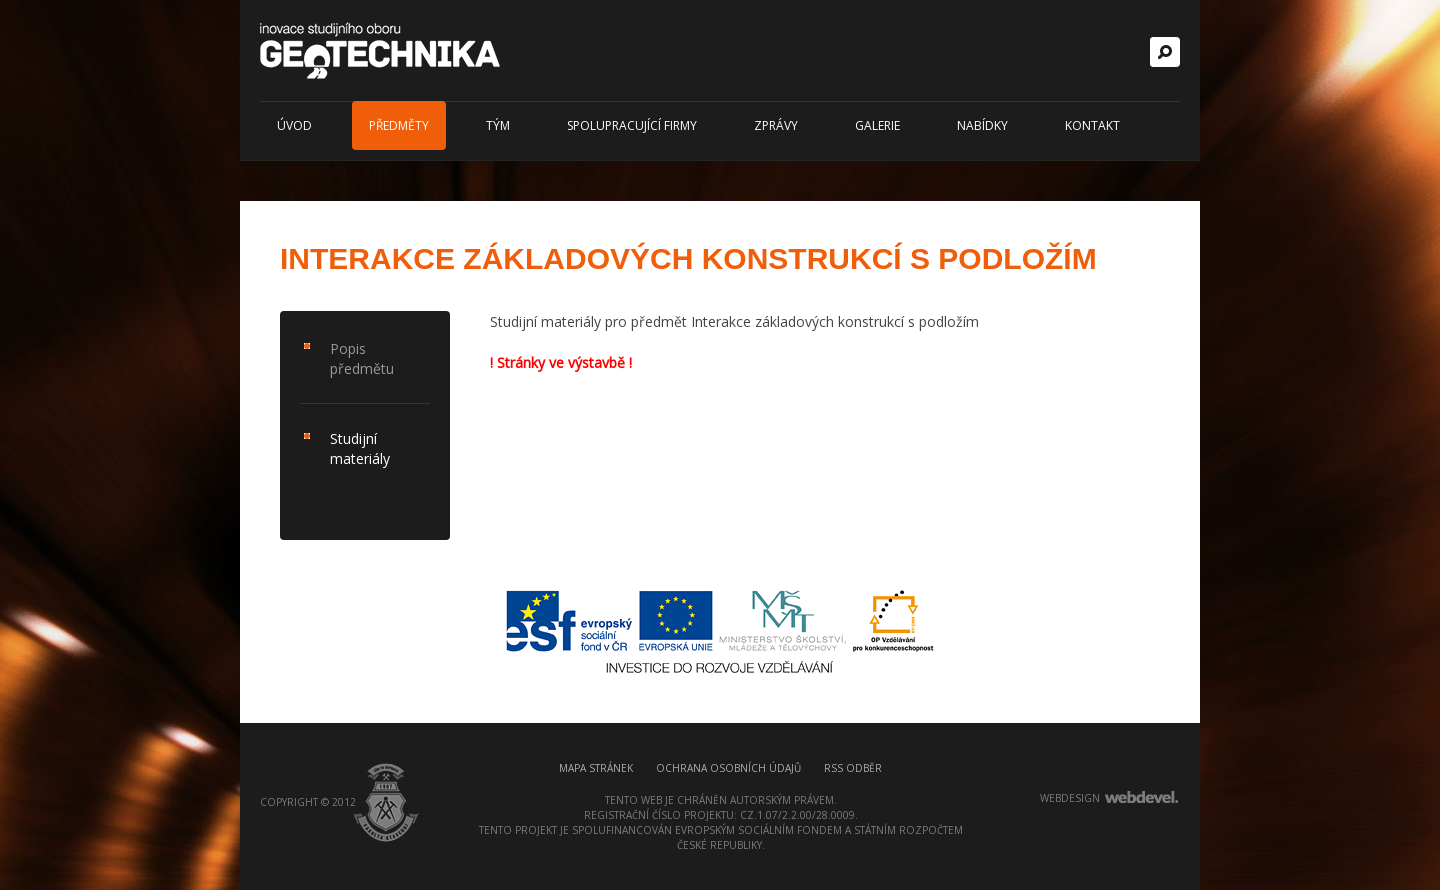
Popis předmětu (362, 358)
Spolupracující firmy (632, 125)
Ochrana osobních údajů (728, 768)
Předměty (399, 125)
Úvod (294, 125)
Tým (498, 125)
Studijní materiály (360, 448)
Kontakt (1092, 125)
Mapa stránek (596, 768)
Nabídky (982, 125)
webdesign (1070, 798)
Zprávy (776, 125)
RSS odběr (853, 768)
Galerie (877, 125)
